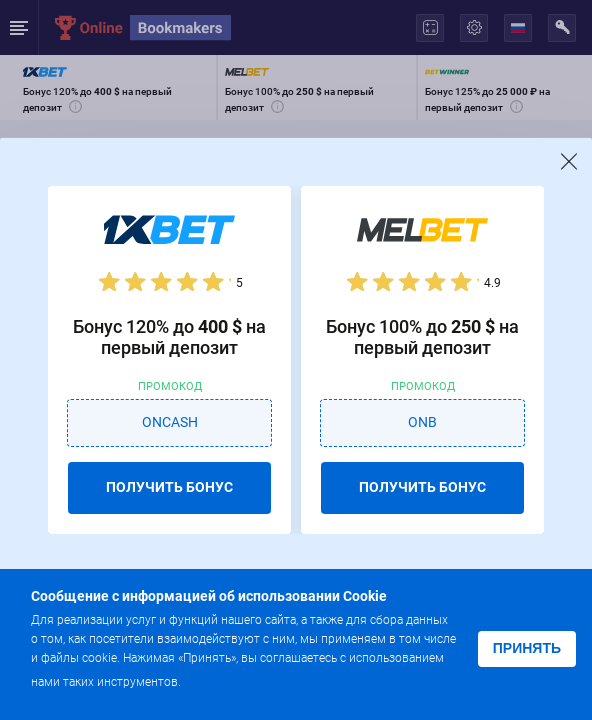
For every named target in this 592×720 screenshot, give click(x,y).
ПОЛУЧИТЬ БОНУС (169, 487)
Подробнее (224, 680)
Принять (527, 648)
